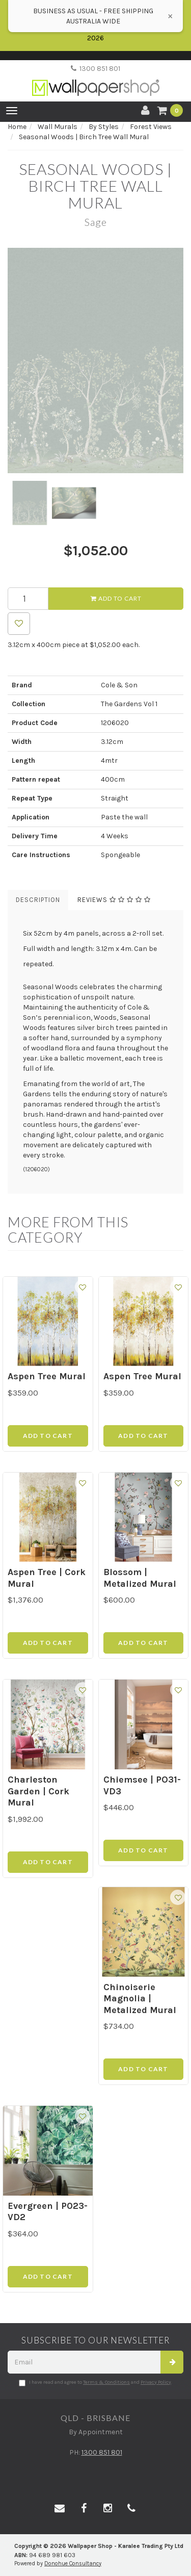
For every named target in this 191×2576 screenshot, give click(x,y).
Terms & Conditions (106, 2382)
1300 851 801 (95, 68)
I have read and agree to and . (95, 2382)
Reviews (114, 900)
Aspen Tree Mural (47, 1376)
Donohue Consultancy (72, 2563)
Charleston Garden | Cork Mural (38, 1791)
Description (38, 900)
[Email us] (59, 2508)
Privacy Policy (156, 2382)
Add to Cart (116, 598)
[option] (95, 360)
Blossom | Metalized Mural (139, 1577)
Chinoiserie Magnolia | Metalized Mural (139, 1998)
